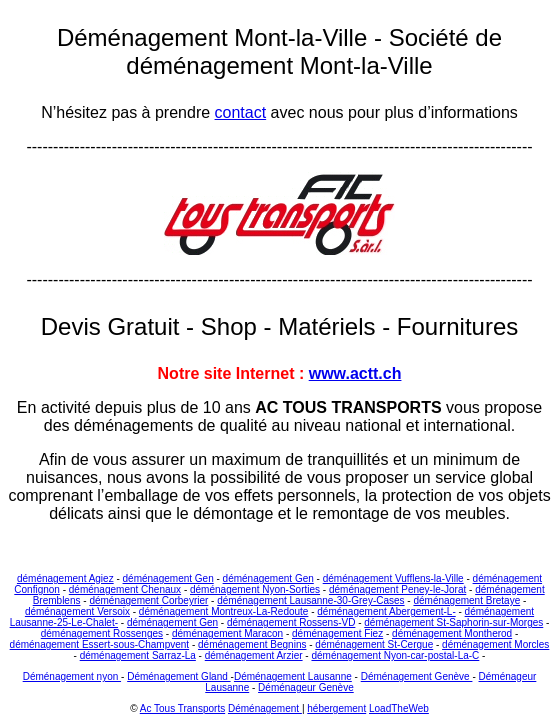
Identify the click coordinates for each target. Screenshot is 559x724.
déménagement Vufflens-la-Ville (393, 578)
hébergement (336, 708)
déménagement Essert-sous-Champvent (100, 644)
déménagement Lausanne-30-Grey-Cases (310, 600)
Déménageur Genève (306, 687)
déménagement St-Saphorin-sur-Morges (453, 622)
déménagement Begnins (252, 644)
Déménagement (265, 708)
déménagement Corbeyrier (148, 600)
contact (241, 112)
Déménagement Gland (178, 676)
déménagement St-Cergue (374, 644)
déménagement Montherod (452, 633)
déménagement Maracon (227, 633)
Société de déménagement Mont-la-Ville (314, 51)
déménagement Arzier (254, 655)
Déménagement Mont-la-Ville (215, 37)
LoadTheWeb (399, 708)
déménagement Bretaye (466, 600)
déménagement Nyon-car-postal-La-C (395, 655)
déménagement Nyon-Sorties (255, 589)
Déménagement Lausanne (293, 676)
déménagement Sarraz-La (138, 655)
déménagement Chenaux (125, 589)
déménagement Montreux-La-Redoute (224, 611)
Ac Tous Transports (182, 708)
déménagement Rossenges (102, 633)
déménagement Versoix (77, 611)
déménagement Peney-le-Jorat (397, 589)
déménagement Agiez (65, 578)
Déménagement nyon (72, 676)
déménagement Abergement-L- (386, 611)
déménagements (133, 425)
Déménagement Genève (417, 676)
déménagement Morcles (495, 644)
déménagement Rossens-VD (291, 622)
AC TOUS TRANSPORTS (348, 407)
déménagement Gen (168, 578)
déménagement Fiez (337, 633)
